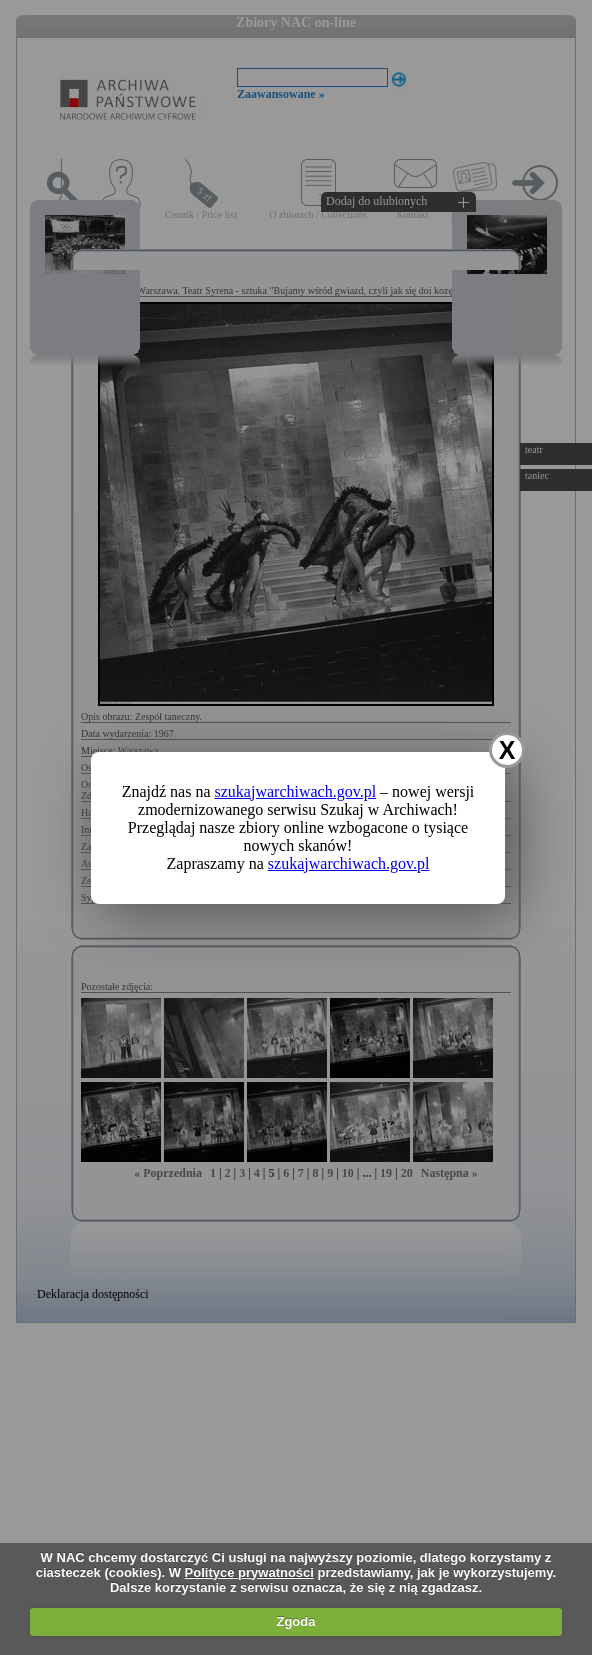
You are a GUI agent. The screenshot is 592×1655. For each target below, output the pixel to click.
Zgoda (295, 1621)
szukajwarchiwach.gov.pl (296, 791)
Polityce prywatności (249, 1572)
